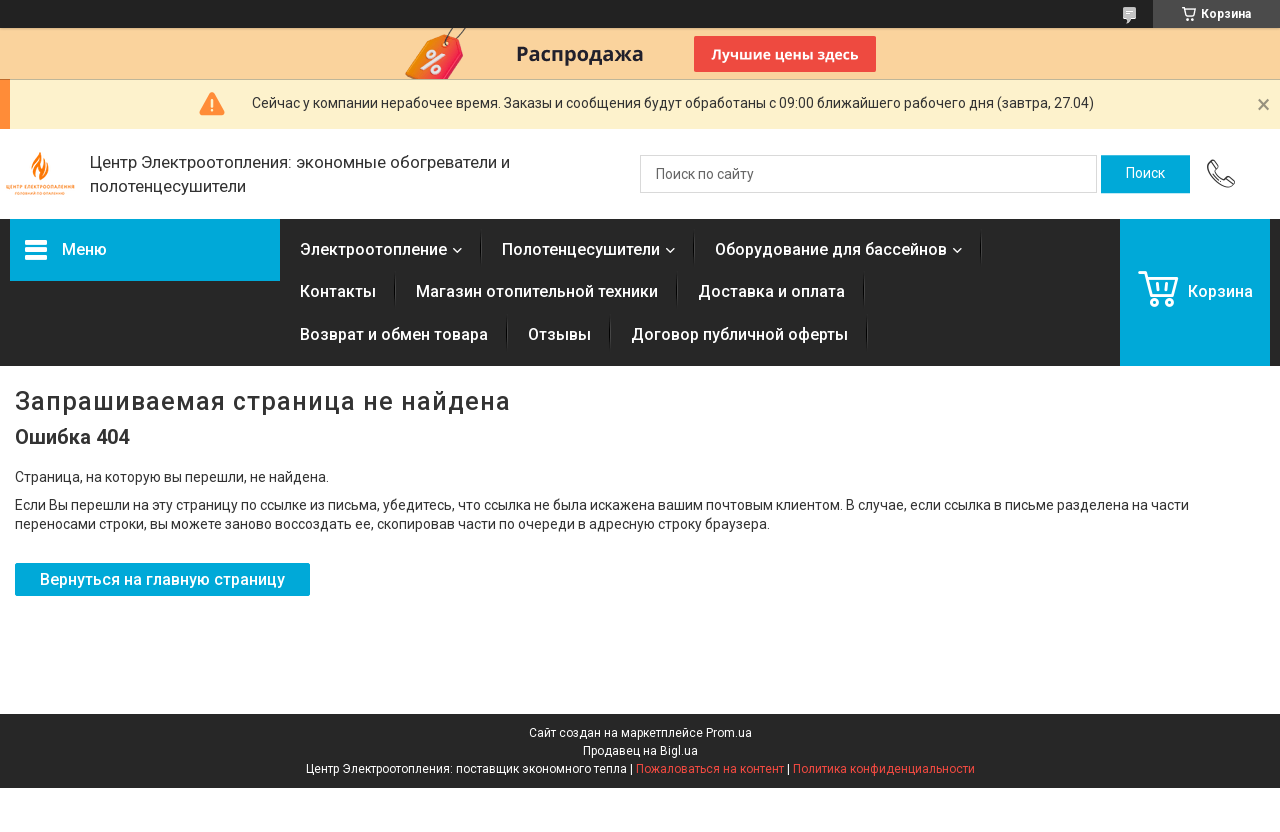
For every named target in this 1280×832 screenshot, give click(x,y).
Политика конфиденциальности (884, 769)
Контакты (338, 291)
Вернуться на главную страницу (162, 579)
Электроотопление (373, 249)
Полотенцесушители (581, 249)
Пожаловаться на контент (710, 769)
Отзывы (559, 334)
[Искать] (1145, 174)
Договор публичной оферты (739, 334)
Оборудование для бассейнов (831, 249)
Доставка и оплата (771, 291)
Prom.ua (729, 733)
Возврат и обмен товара (394, 334)
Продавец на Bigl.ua (640, 751)
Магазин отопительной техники (537, 291)
